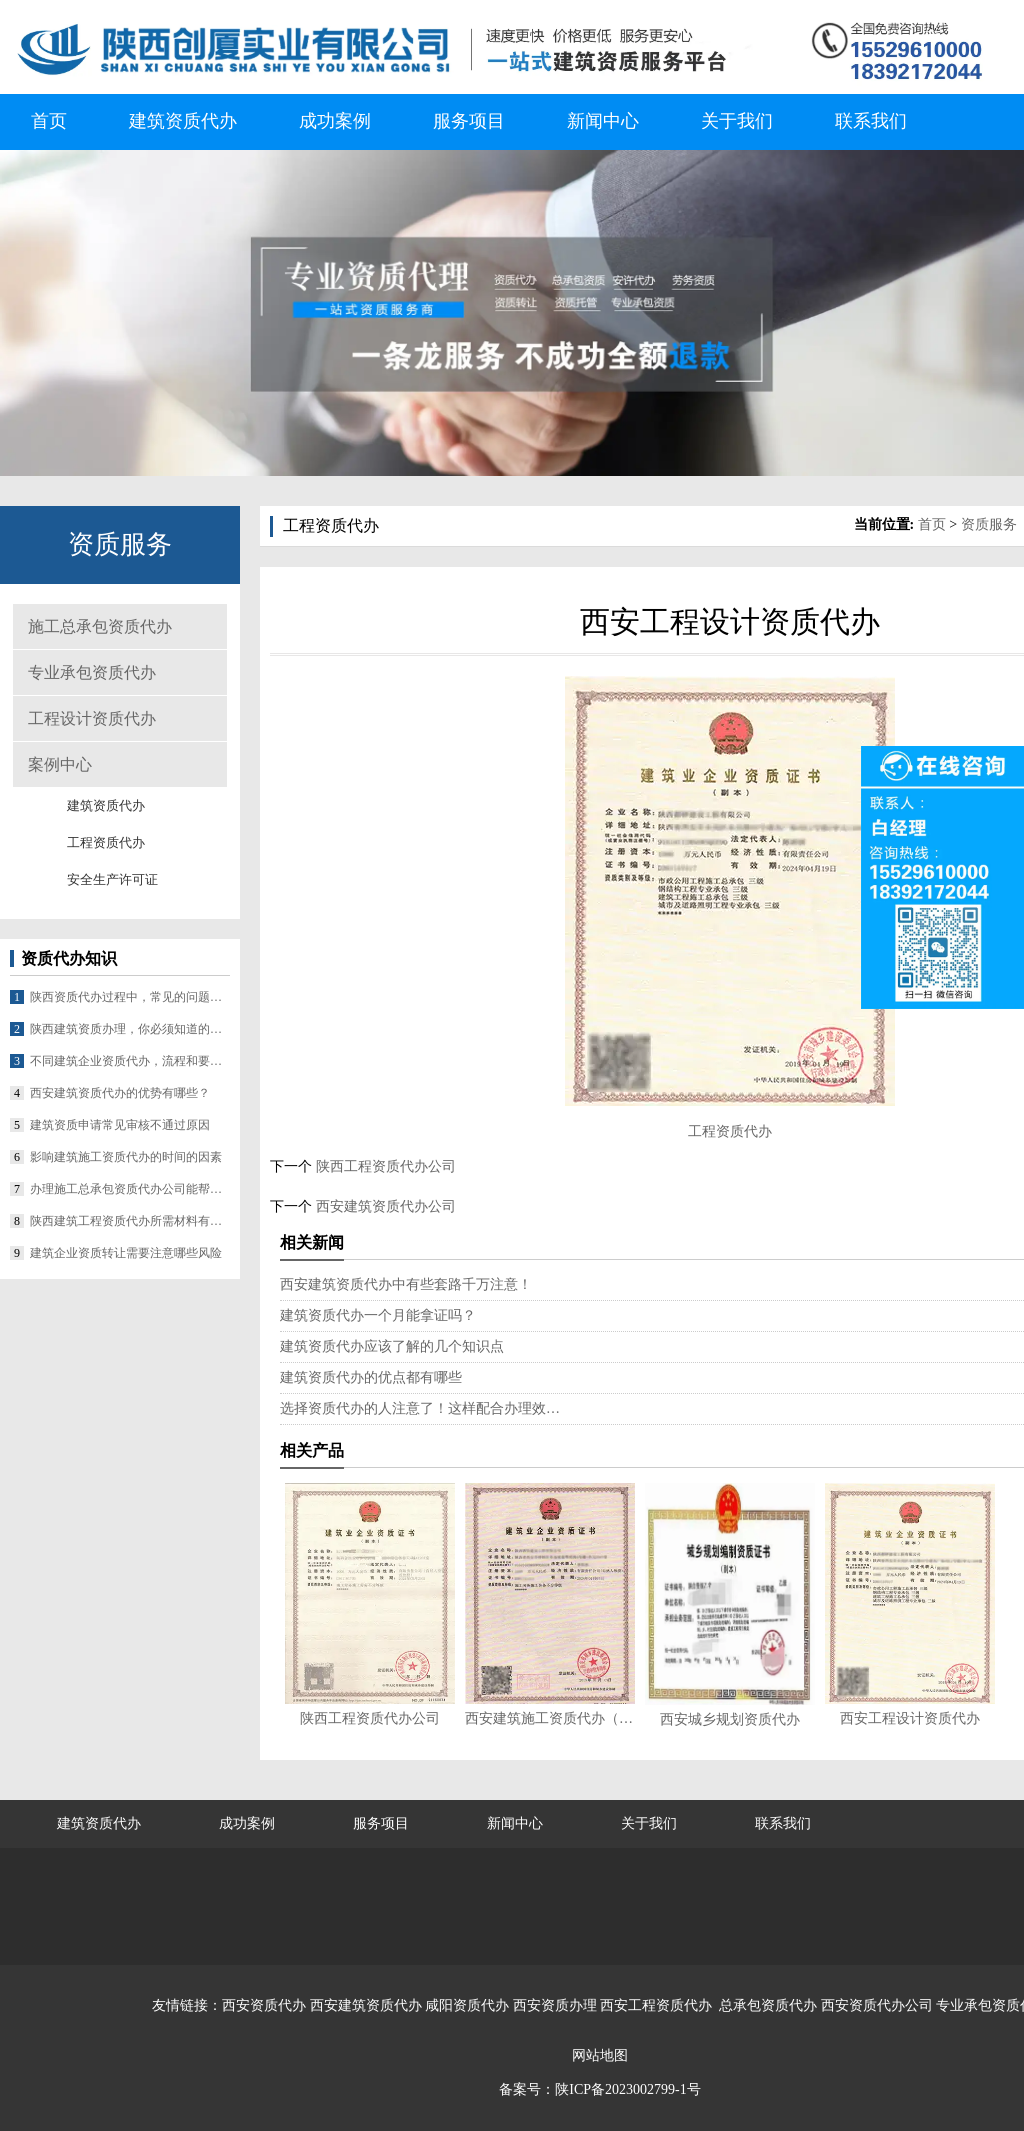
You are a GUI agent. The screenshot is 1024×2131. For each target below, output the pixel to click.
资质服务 (989, 524)
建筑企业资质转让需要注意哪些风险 (126, 1253)
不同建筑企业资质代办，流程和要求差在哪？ (130, 1061)
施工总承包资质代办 (100, 626)
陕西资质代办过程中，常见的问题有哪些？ (130, 997)
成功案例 (335, 121)
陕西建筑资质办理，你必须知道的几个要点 (130, 1029)
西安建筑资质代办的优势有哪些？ (120, 1093)
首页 (49, 121)
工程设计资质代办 (92, 718)
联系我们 (871, 121)
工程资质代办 (106, 842)
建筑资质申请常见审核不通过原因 (120, 1125)
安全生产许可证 (112, 879)
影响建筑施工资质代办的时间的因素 (126, 1157)
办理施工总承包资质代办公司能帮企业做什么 (130, 1189)
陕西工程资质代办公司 (384, 1166)
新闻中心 (603, 121)
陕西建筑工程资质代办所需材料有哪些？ (130, 1221)
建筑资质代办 (183, 121)
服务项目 (469, 121)
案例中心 (60, 764)
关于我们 (737, 121)
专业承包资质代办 (92, 672)
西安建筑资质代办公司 (384, 1206)
